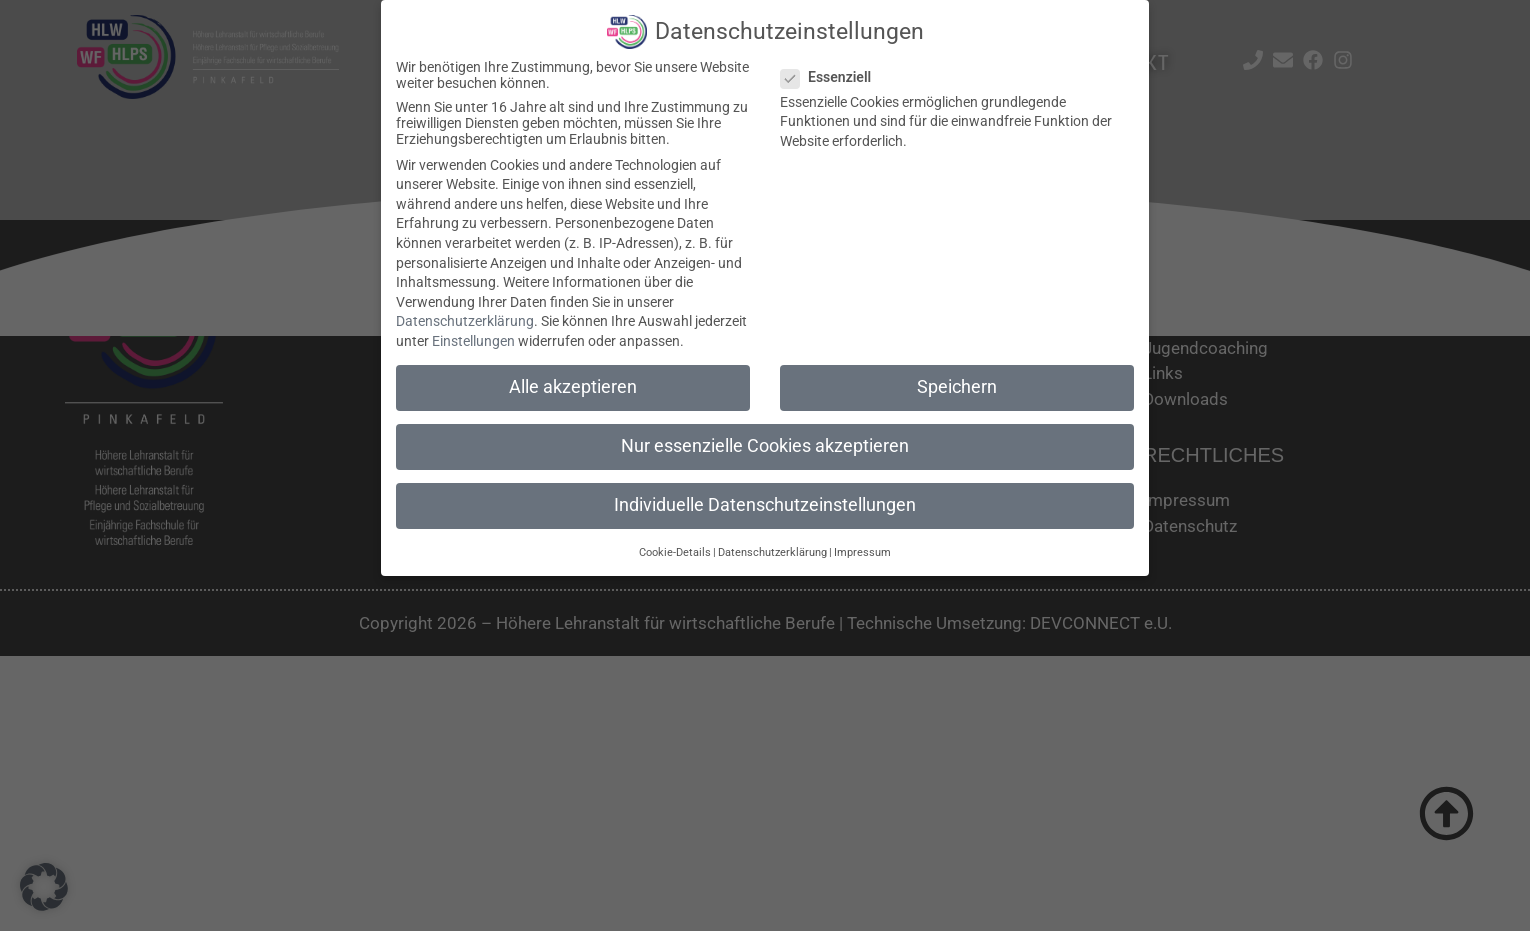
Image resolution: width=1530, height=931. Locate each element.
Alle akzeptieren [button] (573, 387)
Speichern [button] (957, 387)
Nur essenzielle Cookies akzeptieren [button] (765, 446)
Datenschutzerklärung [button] (772, 551)
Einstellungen (473, 341)
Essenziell (832, 76)
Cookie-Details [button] (675, 551)
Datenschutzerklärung (465, 321)
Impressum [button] (862, 551)
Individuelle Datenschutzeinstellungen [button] (765, 505)
